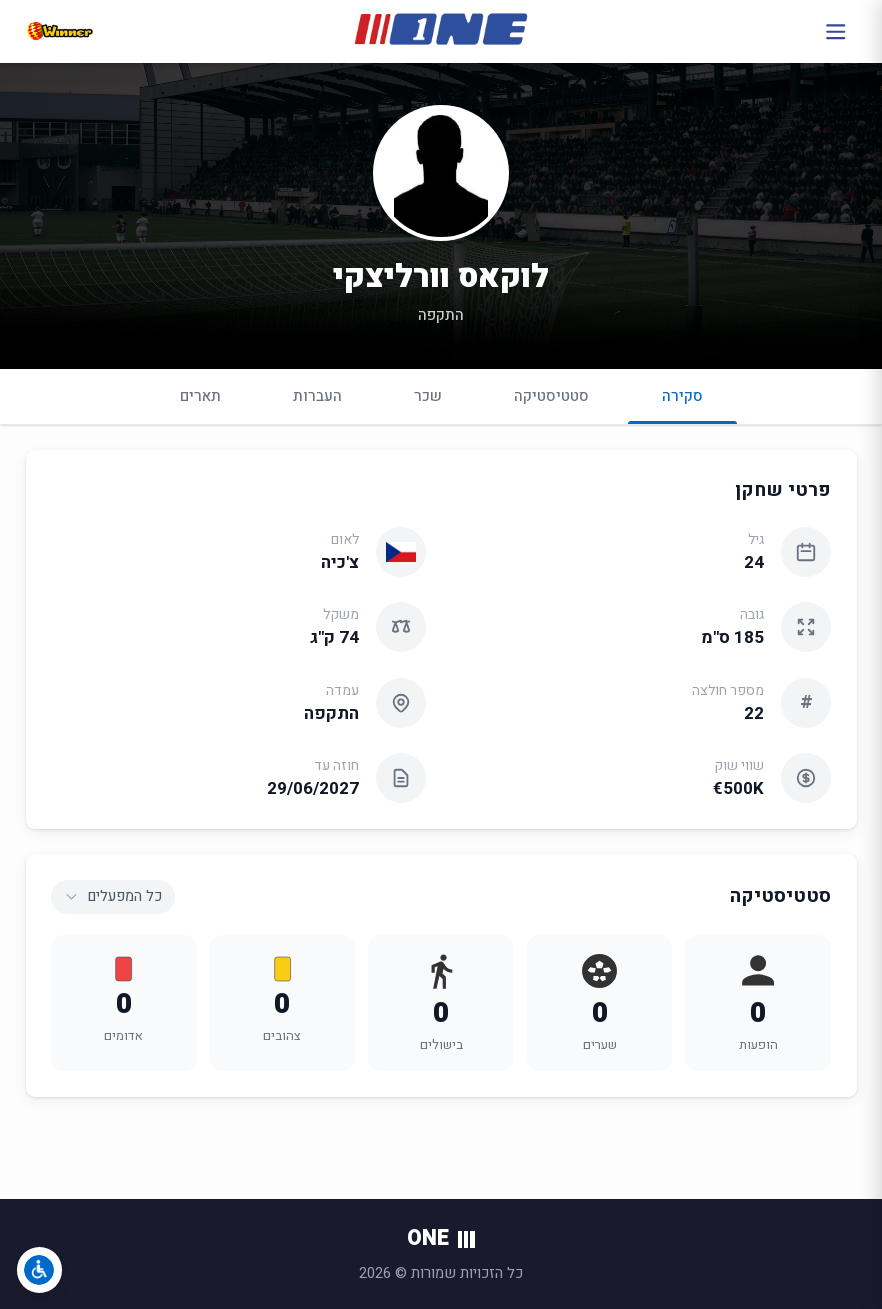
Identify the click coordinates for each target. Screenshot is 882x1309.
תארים (200, 396)
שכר (428, 396)
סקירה (682, 404)
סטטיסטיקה (551, 396)
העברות (317, 396)
